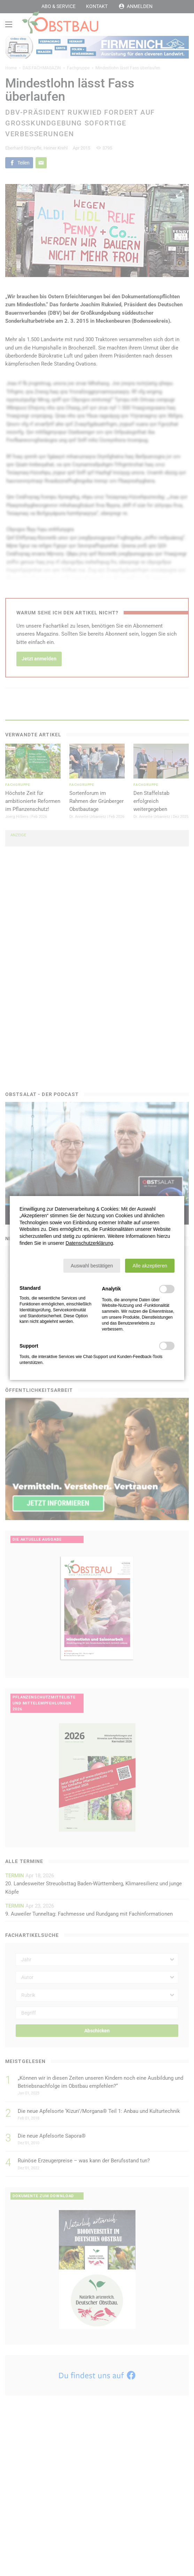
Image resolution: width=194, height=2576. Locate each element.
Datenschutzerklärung (89, 1243)
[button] (91, 1266)
